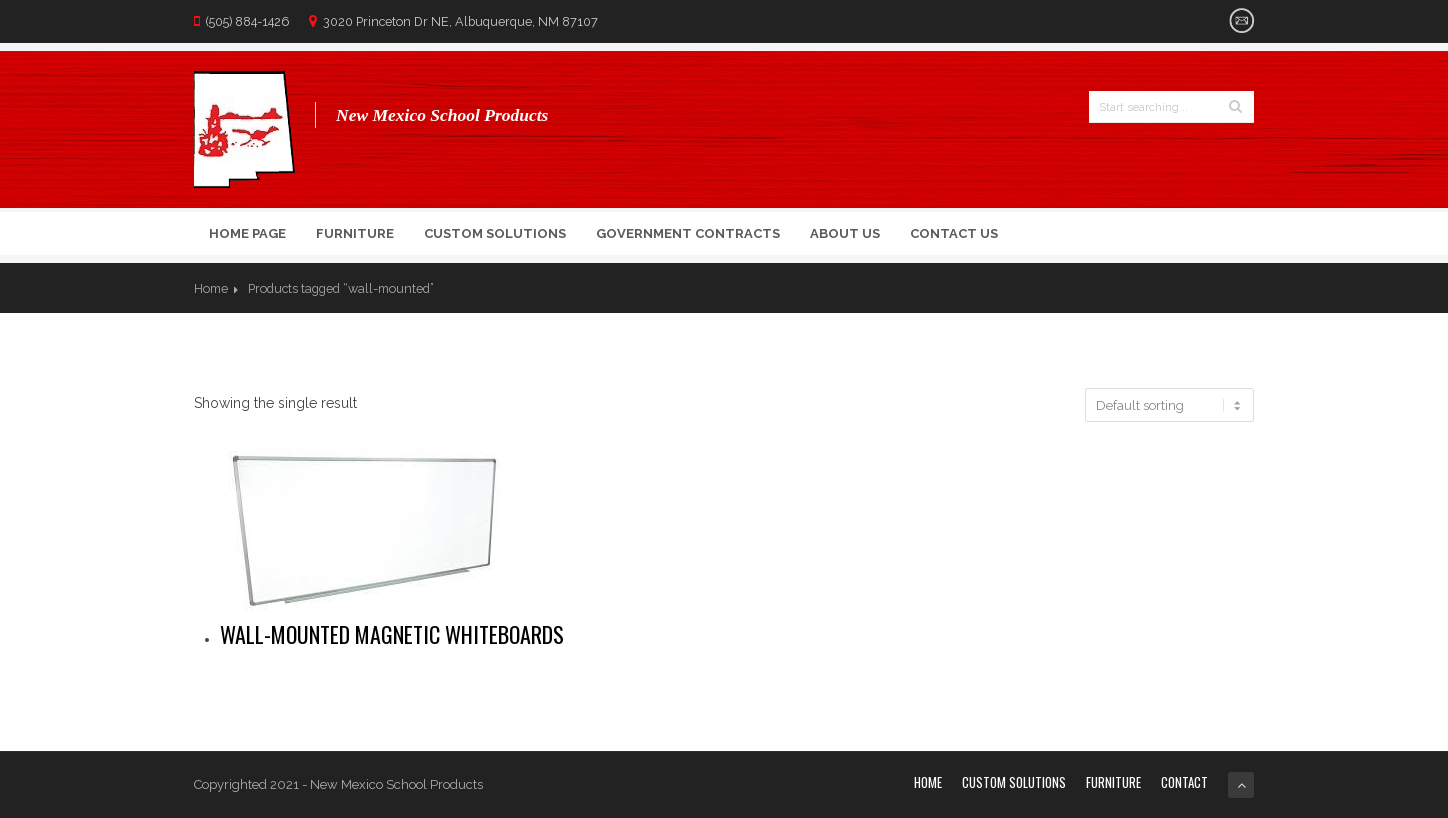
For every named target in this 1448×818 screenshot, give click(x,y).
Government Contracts (688, 233)
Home (211, 288)
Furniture (355, 233)
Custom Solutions (495, 233)
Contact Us (954, 233)
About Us (845, 233)
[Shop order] (1169, 405)
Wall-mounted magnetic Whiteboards (392, 634)
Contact (1184, 782)
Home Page (247, 233)
